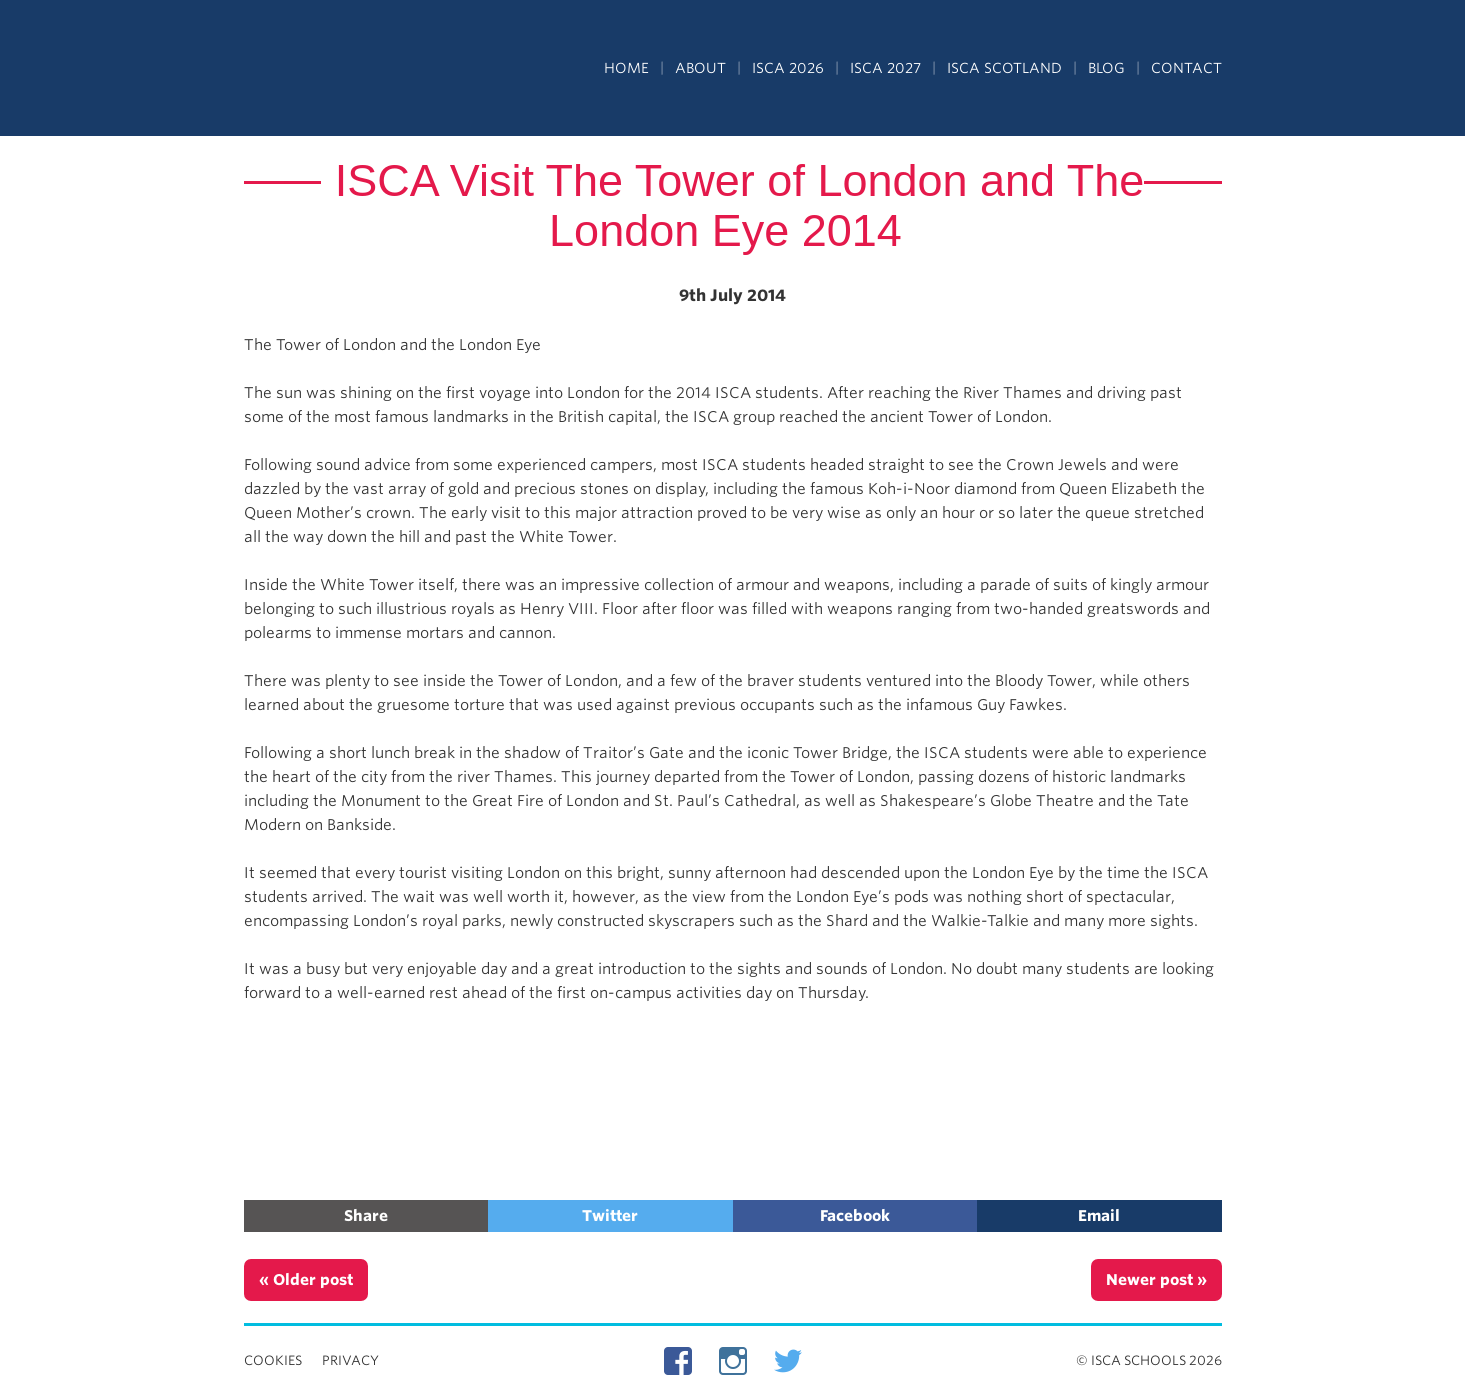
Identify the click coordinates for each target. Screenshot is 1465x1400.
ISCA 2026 (788, 68)
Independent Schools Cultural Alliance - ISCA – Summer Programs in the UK (336, 70)
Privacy (350, 1360)
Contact (1186, 68)
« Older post (306, 1280)
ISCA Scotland (1004, 68)
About (700, 68)
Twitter (610, 1216)
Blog (1106, 68)
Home (626, 68)
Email (1099, 1216)
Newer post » (1156, 1280)
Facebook (855, 1216)
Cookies (273, 1360)
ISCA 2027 (885, 68)
